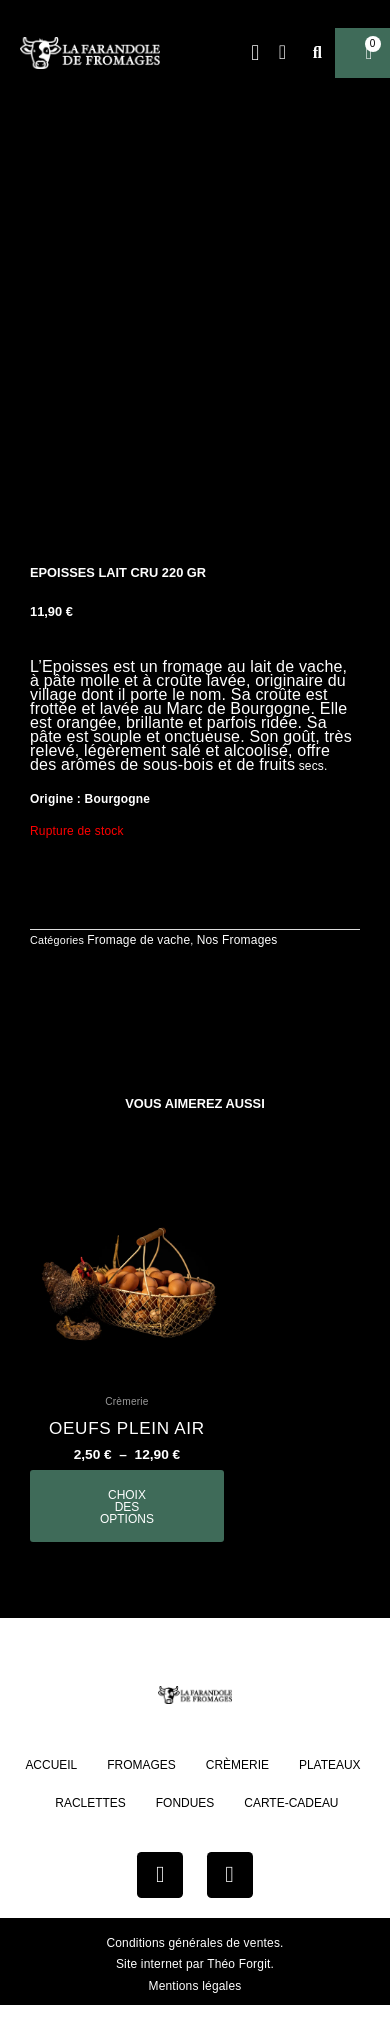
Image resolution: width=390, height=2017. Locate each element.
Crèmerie (237, 1765)
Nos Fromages (237, 940)
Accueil (51, 1765)
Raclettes (90, 1803)
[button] (255, 53)
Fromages (141, 1765)
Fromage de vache (138, 940)
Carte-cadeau (291, 1803)
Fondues (185, 1803)
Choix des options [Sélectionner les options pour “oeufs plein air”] (127, 1507)
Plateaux (330, 1765)
